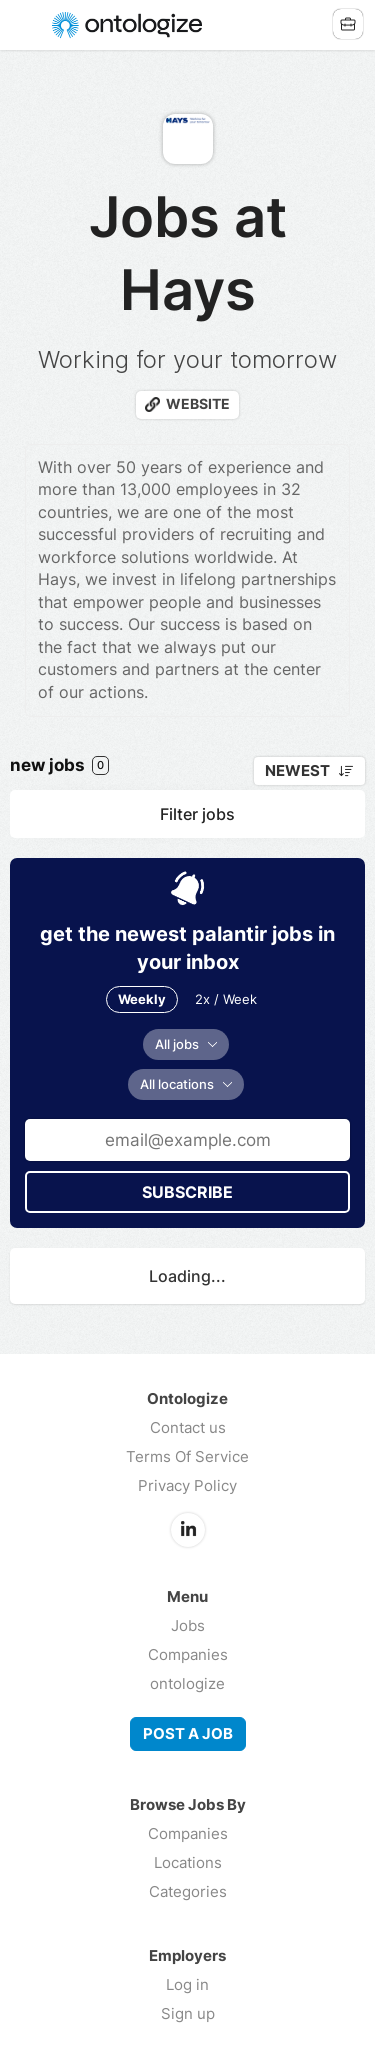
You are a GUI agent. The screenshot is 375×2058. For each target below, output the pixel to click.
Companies (188, 1654)
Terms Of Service (187, 1456)
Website (198, 404)
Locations (188, 1862)
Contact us (188, 1427)
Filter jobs (197, 814)
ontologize (187, 1683)
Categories (188, 1891)
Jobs (188, 1625)
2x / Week (226, 999)
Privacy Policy (187, 1485)
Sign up (188, 2013)
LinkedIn (188, 1530)
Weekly (142, 999)
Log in (187, 1984)
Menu (27, 25)
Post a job (188, 1734)
